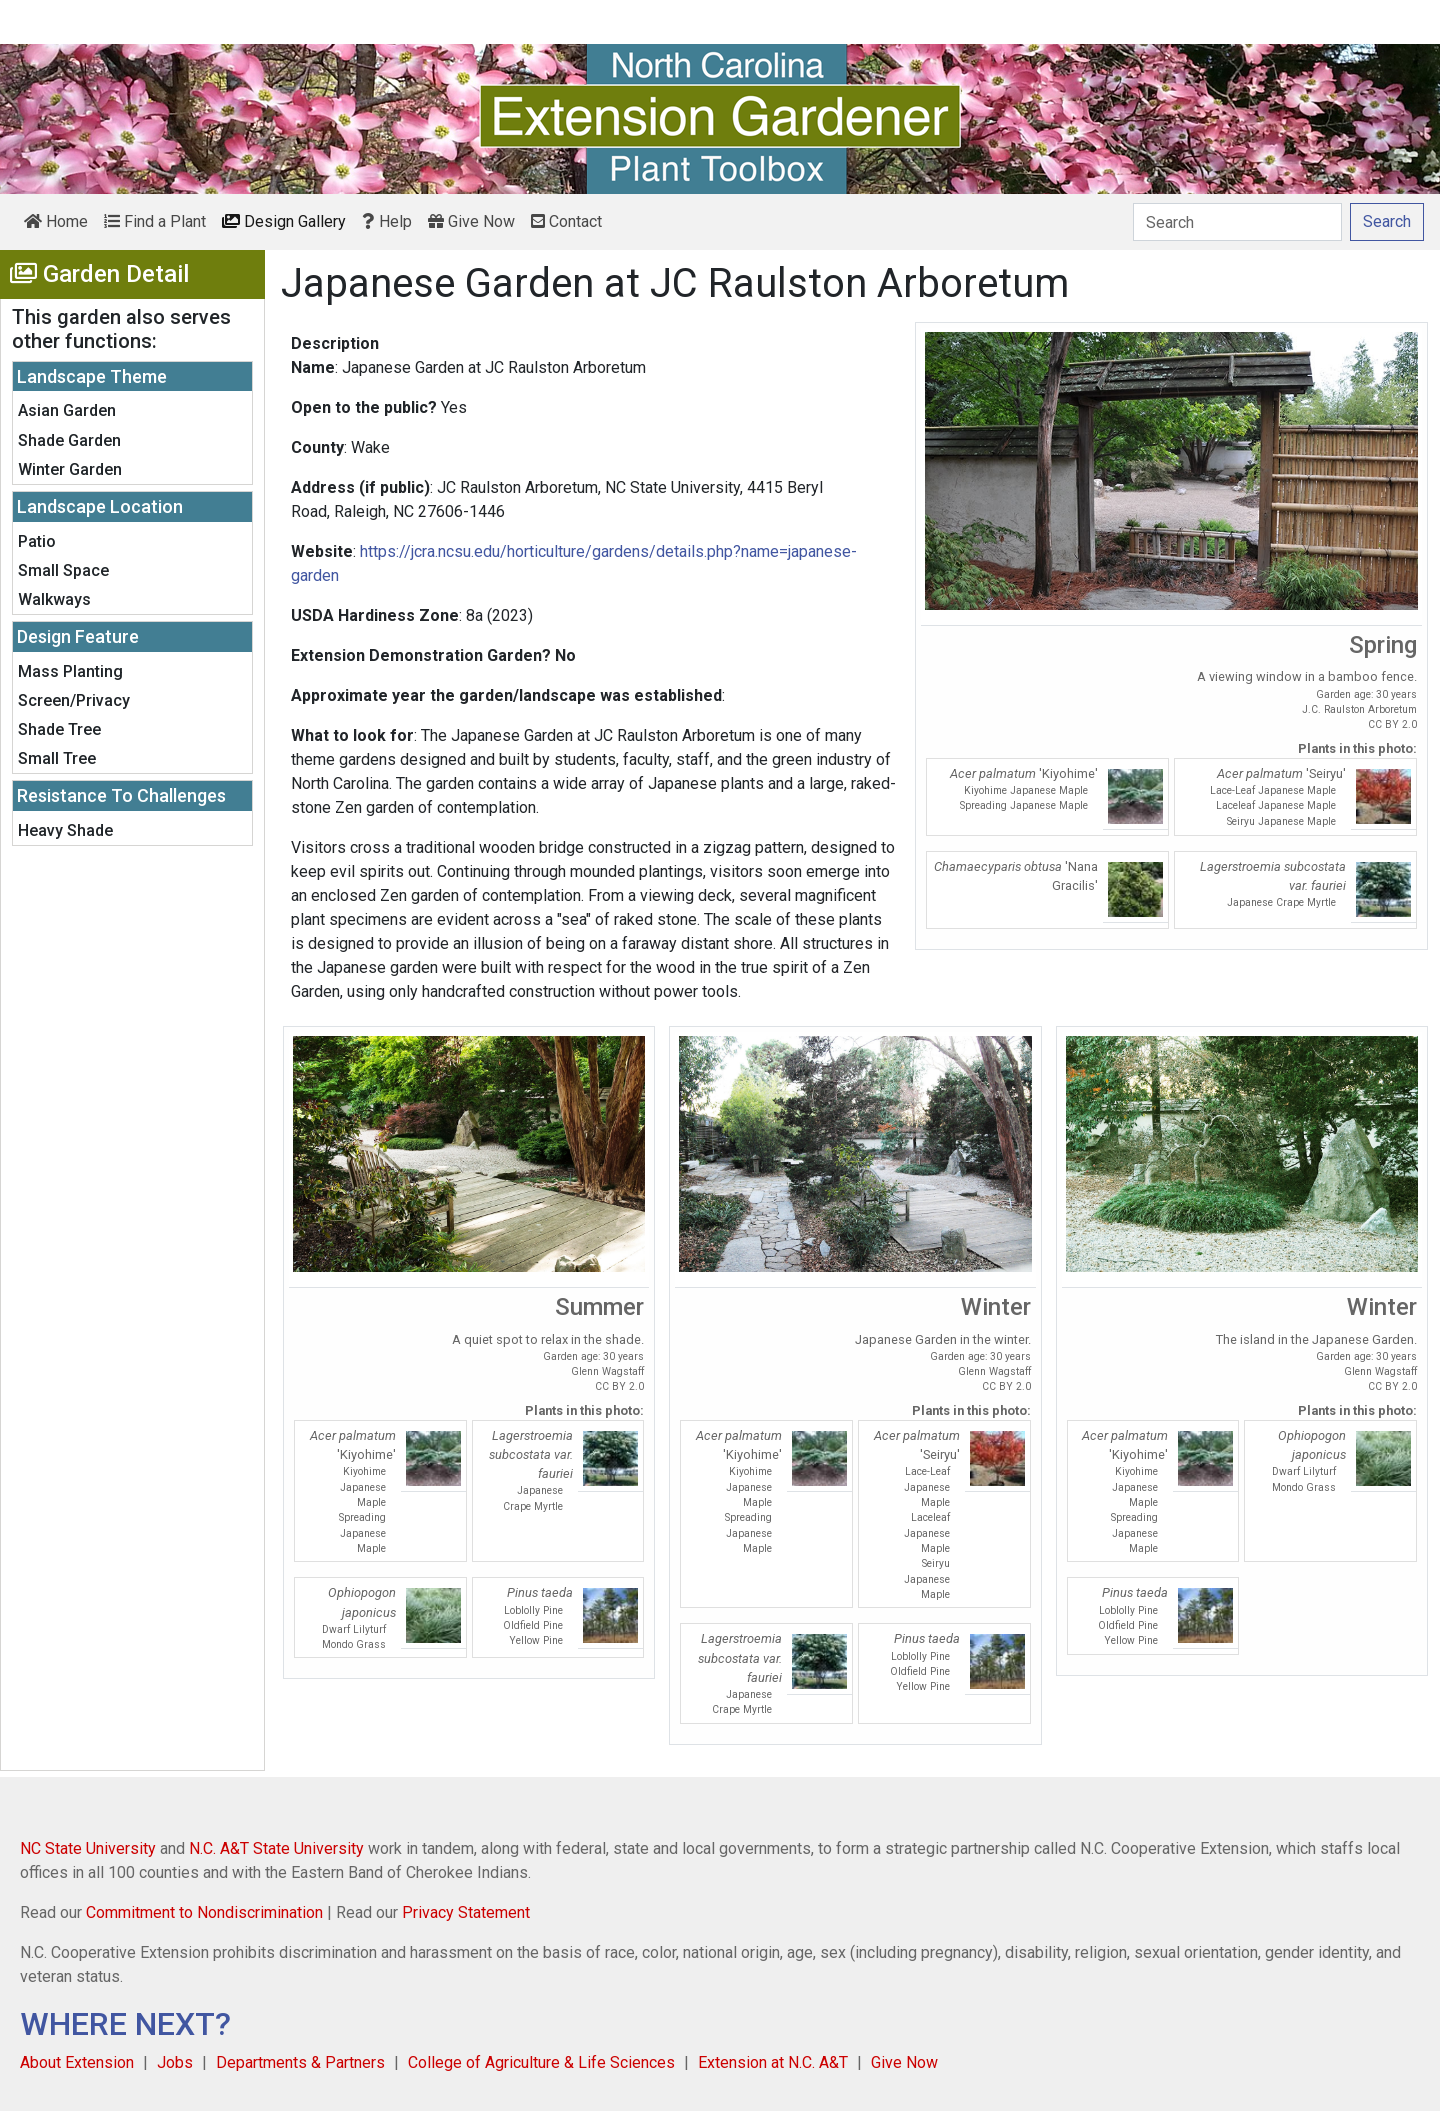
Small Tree (57, 758)
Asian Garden (67, 410)
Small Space (63, 570)
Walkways (54, 599)
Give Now (471, 221)
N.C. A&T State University (276, 1848)
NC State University (88, 1848)
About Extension (77, 2062)
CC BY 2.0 (1392, 724)
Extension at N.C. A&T (773, 2062)
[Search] (1237, 222)
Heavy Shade (65, 830)
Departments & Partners (300, 2062)
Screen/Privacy (74, 700)
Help (387, 221)
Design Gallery (284, 221)
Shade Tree (59, 729)
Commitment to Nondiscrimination (204, 1912)
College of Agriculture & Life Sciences (541, 2062)
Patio (37, 541)
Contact (566, 221)
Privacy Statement (466, 1912)
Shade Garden (69, 440)
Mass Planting (70, 671)
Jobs (175, 2062)
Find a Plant (155, 221)
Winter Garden (70, 469)
